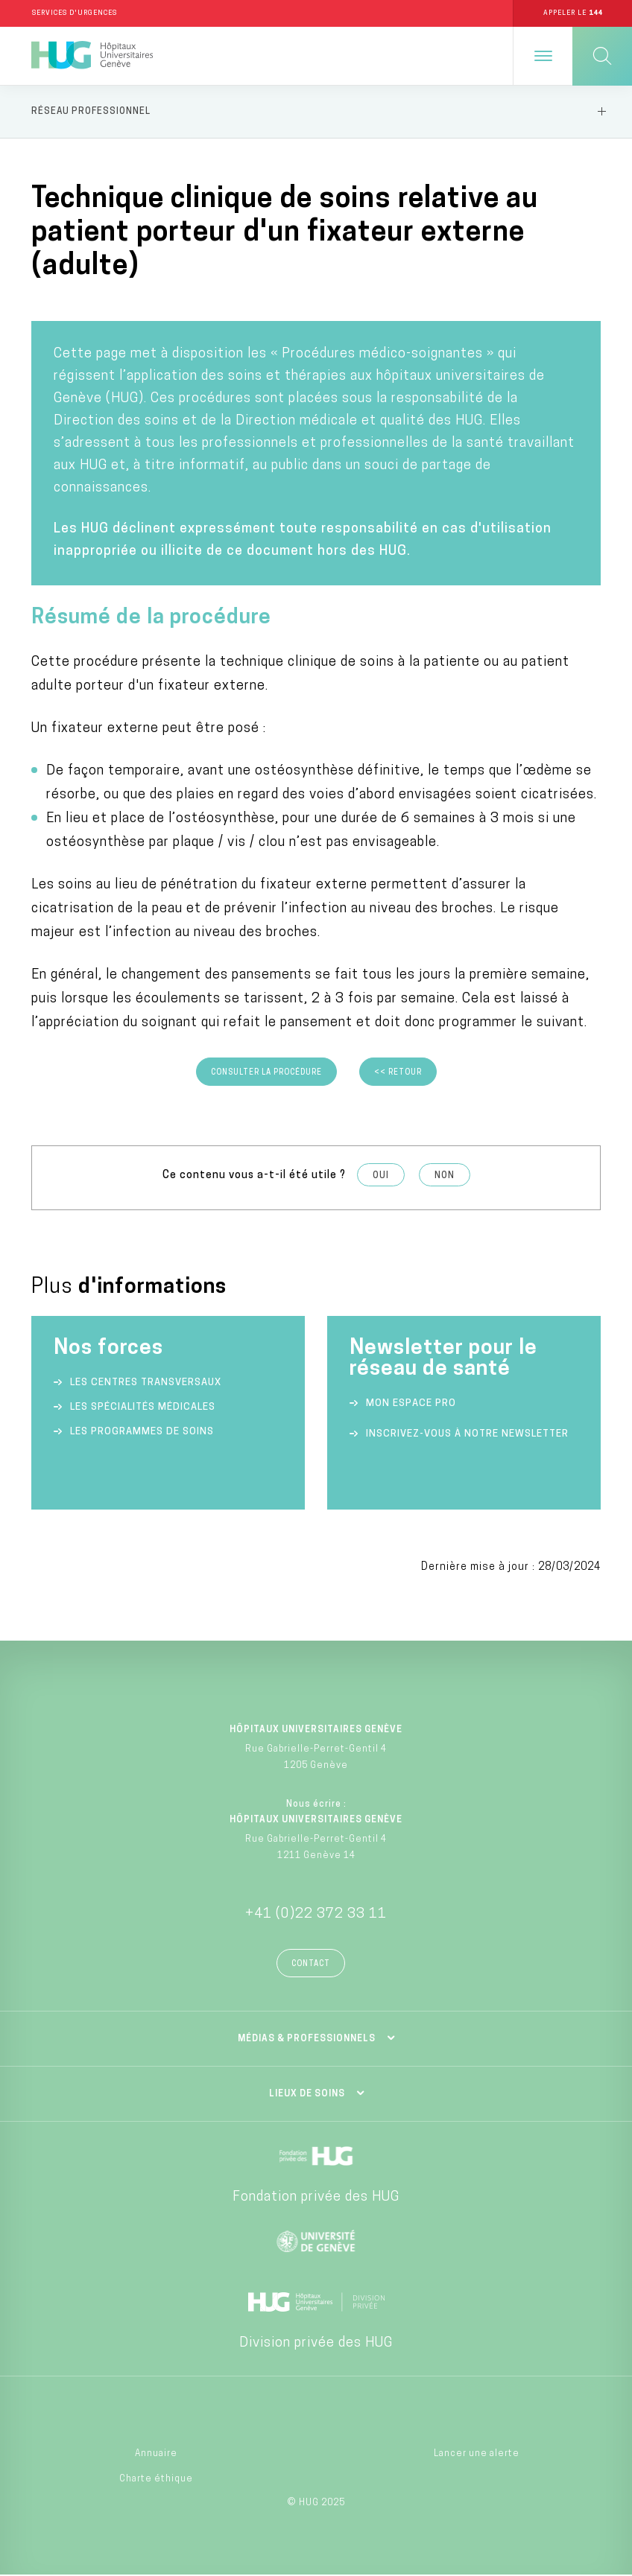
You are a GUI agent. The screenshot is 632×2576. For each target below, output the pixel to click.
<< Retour (398, 1073)
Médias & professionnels (307, 2039)
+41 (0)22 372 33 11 (316, 1914)
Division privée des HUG (316, 2343)
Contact (310, 1964)
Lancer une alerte (476, 2453)
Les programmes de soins (142, 1432)
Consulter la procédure (266, 1073)
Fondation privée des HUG (316, 2197)
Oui (381, 1175)
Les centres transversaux (145, 1382)
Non (444, 1175)
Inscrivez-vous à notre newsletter (467, 1434)
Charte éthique (156, 2479)
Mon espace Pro (411, 1403)
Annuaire (156, 2453)
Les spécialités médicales (142, 1407)
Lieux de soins (307, 2094)
